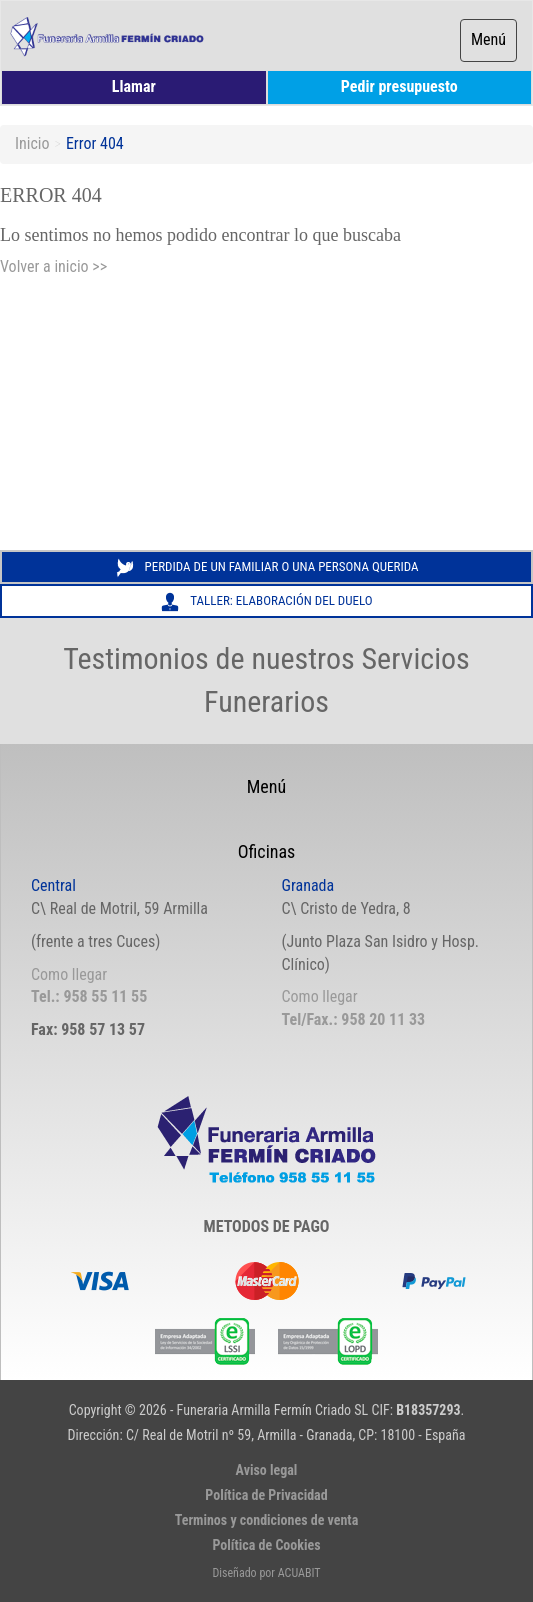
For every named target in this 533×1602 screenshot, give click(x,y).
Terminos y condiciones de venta (267, 1520)
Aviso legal (267, 1470)
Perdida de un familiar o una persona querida (267, 568)
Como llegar (69, 974)
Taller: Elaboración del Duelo (266, 602)
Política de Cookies (266, 1545)
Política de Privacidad (266, 1495)
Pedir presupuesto (399, 86)
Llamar (134, 86)
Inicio (32, 143)
